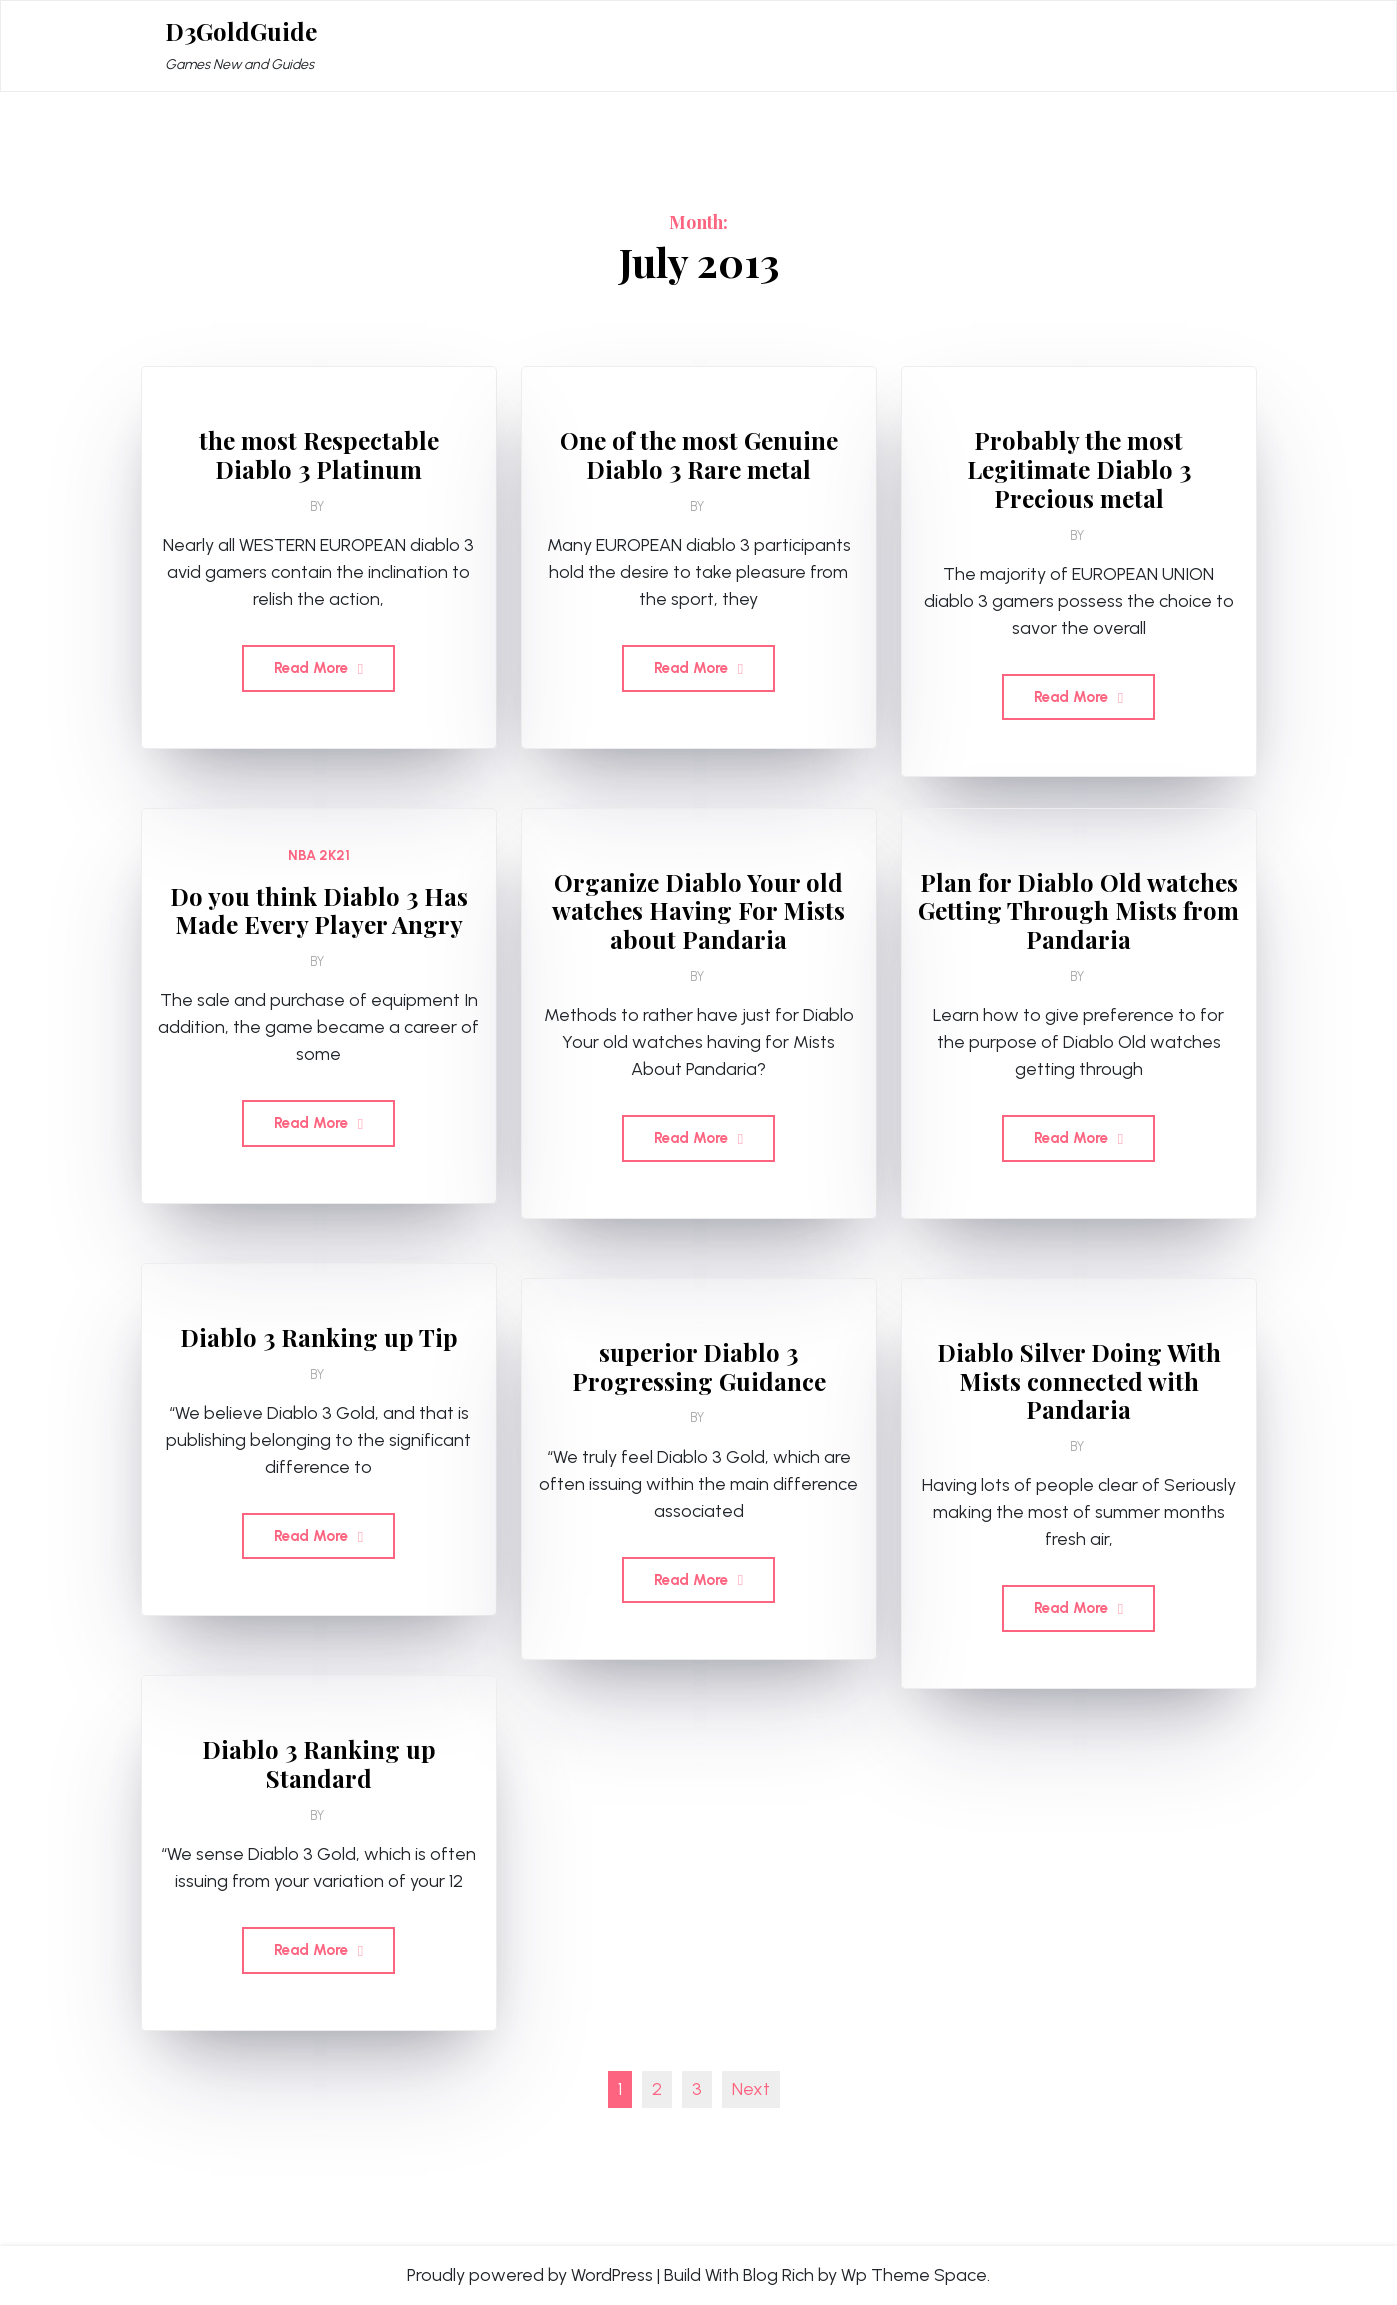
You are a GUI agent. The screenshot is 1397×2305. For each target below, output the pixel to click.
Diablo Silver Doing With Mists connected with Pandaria (1079, 1381)
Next (751, 2089)
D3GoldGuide (241, 31)
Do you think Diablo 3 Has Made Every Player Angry (319, 911)
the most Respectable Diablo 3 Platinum (319, 455)
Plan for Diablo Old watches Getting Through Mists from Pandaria (1078, 911)
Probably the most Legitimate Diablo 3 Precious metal (1079, 469)
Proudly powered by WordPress (530, 2275)
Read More (318, 668)
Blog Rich (778, 2275)
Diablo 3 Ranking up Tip (319, 1337)
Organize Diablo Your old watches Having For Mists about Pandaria (698, 911)
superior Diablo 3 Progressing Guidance (699, 1367)
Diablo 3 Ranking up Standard (319, 1764)
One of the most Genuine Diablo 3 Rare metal (699, 455)
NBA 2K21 (319, 855)
